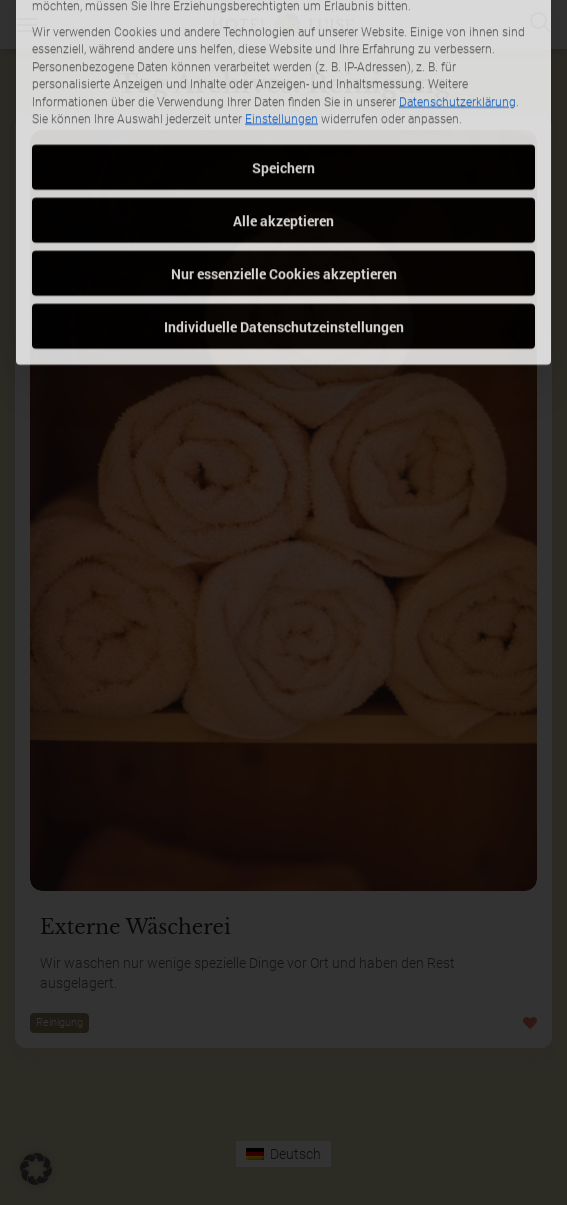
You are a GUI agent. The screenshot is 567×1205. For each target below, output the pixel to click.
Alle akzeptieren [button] (283, 151)
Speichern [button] (283, 98)
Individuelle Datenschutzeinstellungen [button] (284, 257)
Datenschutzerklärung (457, 33)
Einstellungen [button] (281, 51)
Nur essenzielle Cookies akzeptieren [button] (284, 204)
